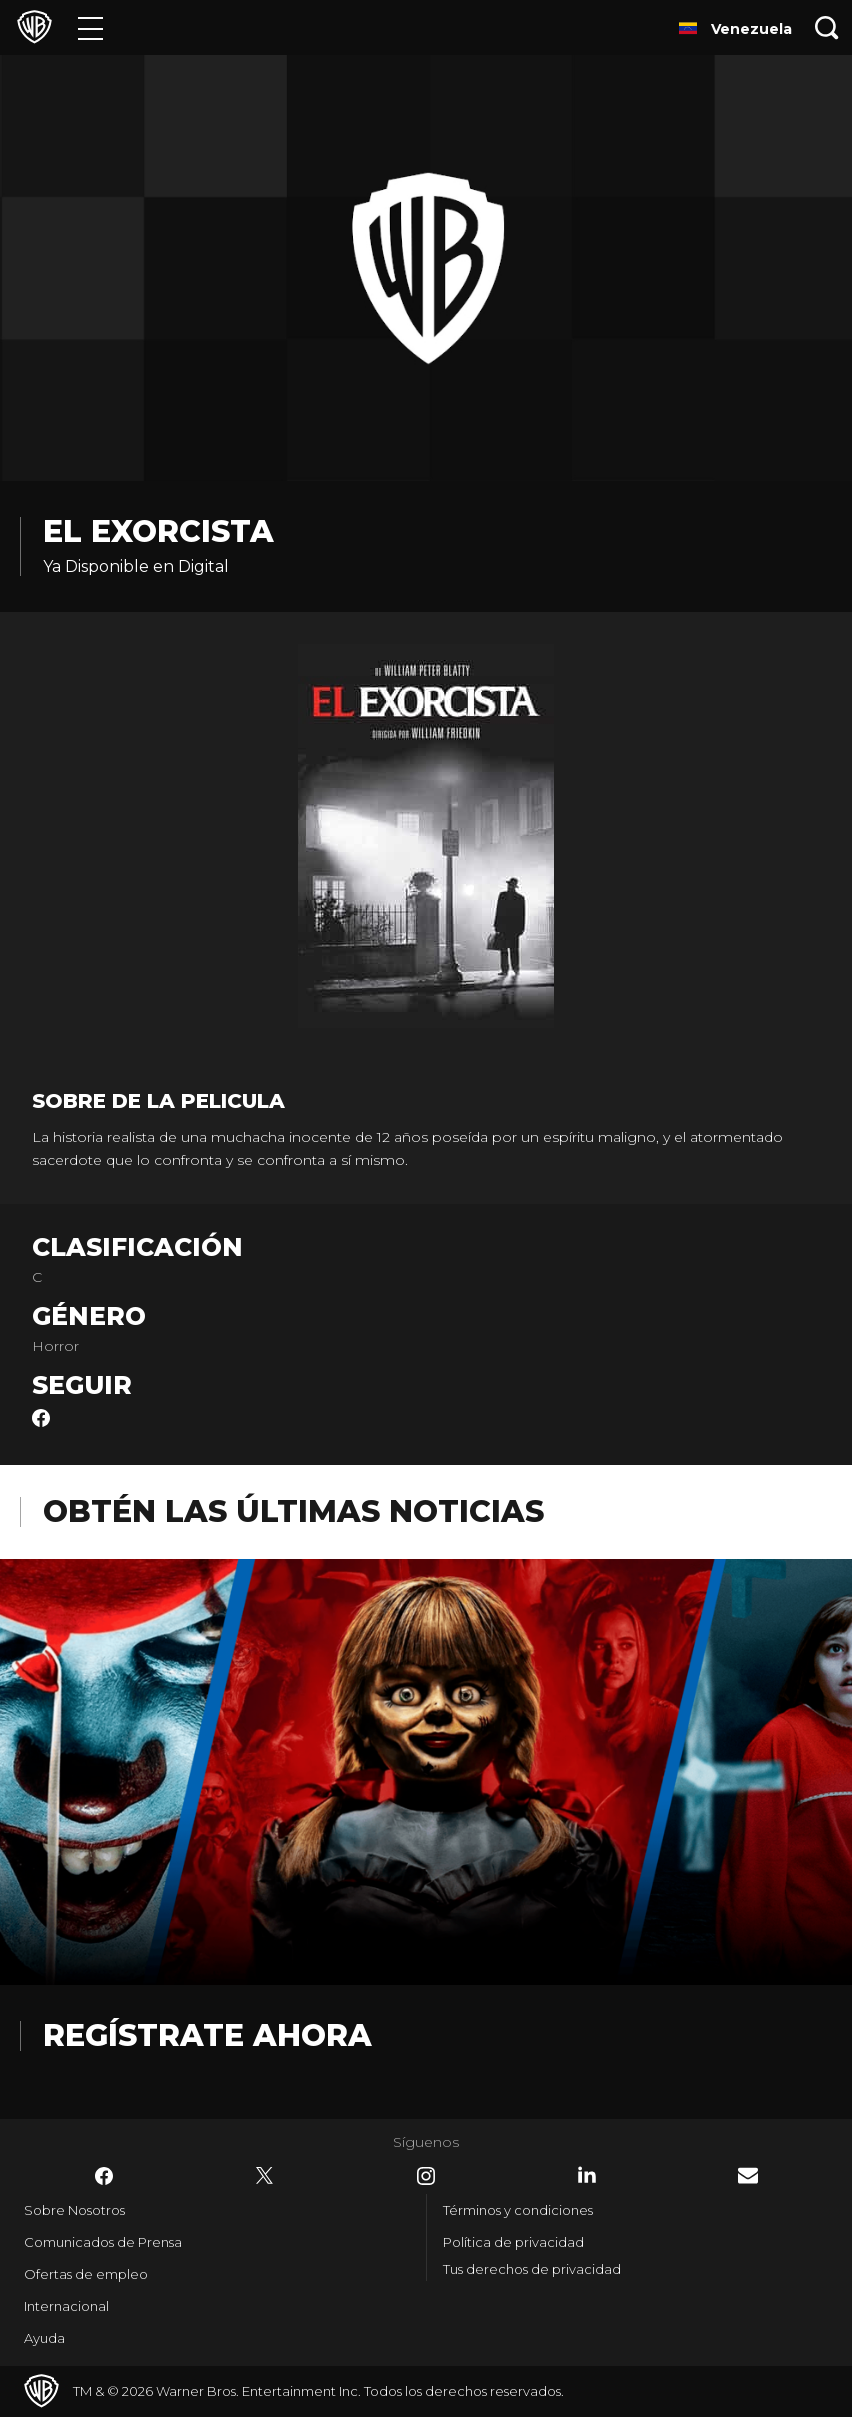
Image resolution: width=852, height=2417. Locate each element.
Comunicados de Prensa (103, 2242)
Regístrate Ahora (207, 2035)
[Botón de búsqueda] (827, 27)
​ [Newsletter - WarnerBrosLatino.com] (748, 2175)
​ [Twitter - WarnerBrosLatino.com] (265, 2176)
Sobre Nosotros (74, 2210)
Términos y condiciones (518, 2210)
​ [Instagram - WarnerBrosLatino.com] (426, 2176)
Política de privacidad (513, 2242)
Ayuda (44, 2338)
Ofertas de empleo (86, 2274)
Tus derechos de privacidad (532, 2269)
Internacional (66, 2306)
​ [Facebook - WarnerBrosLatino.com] (104, 2176)
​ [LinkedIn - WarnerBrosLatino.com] (587, 2175)
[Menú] (90, 27)
